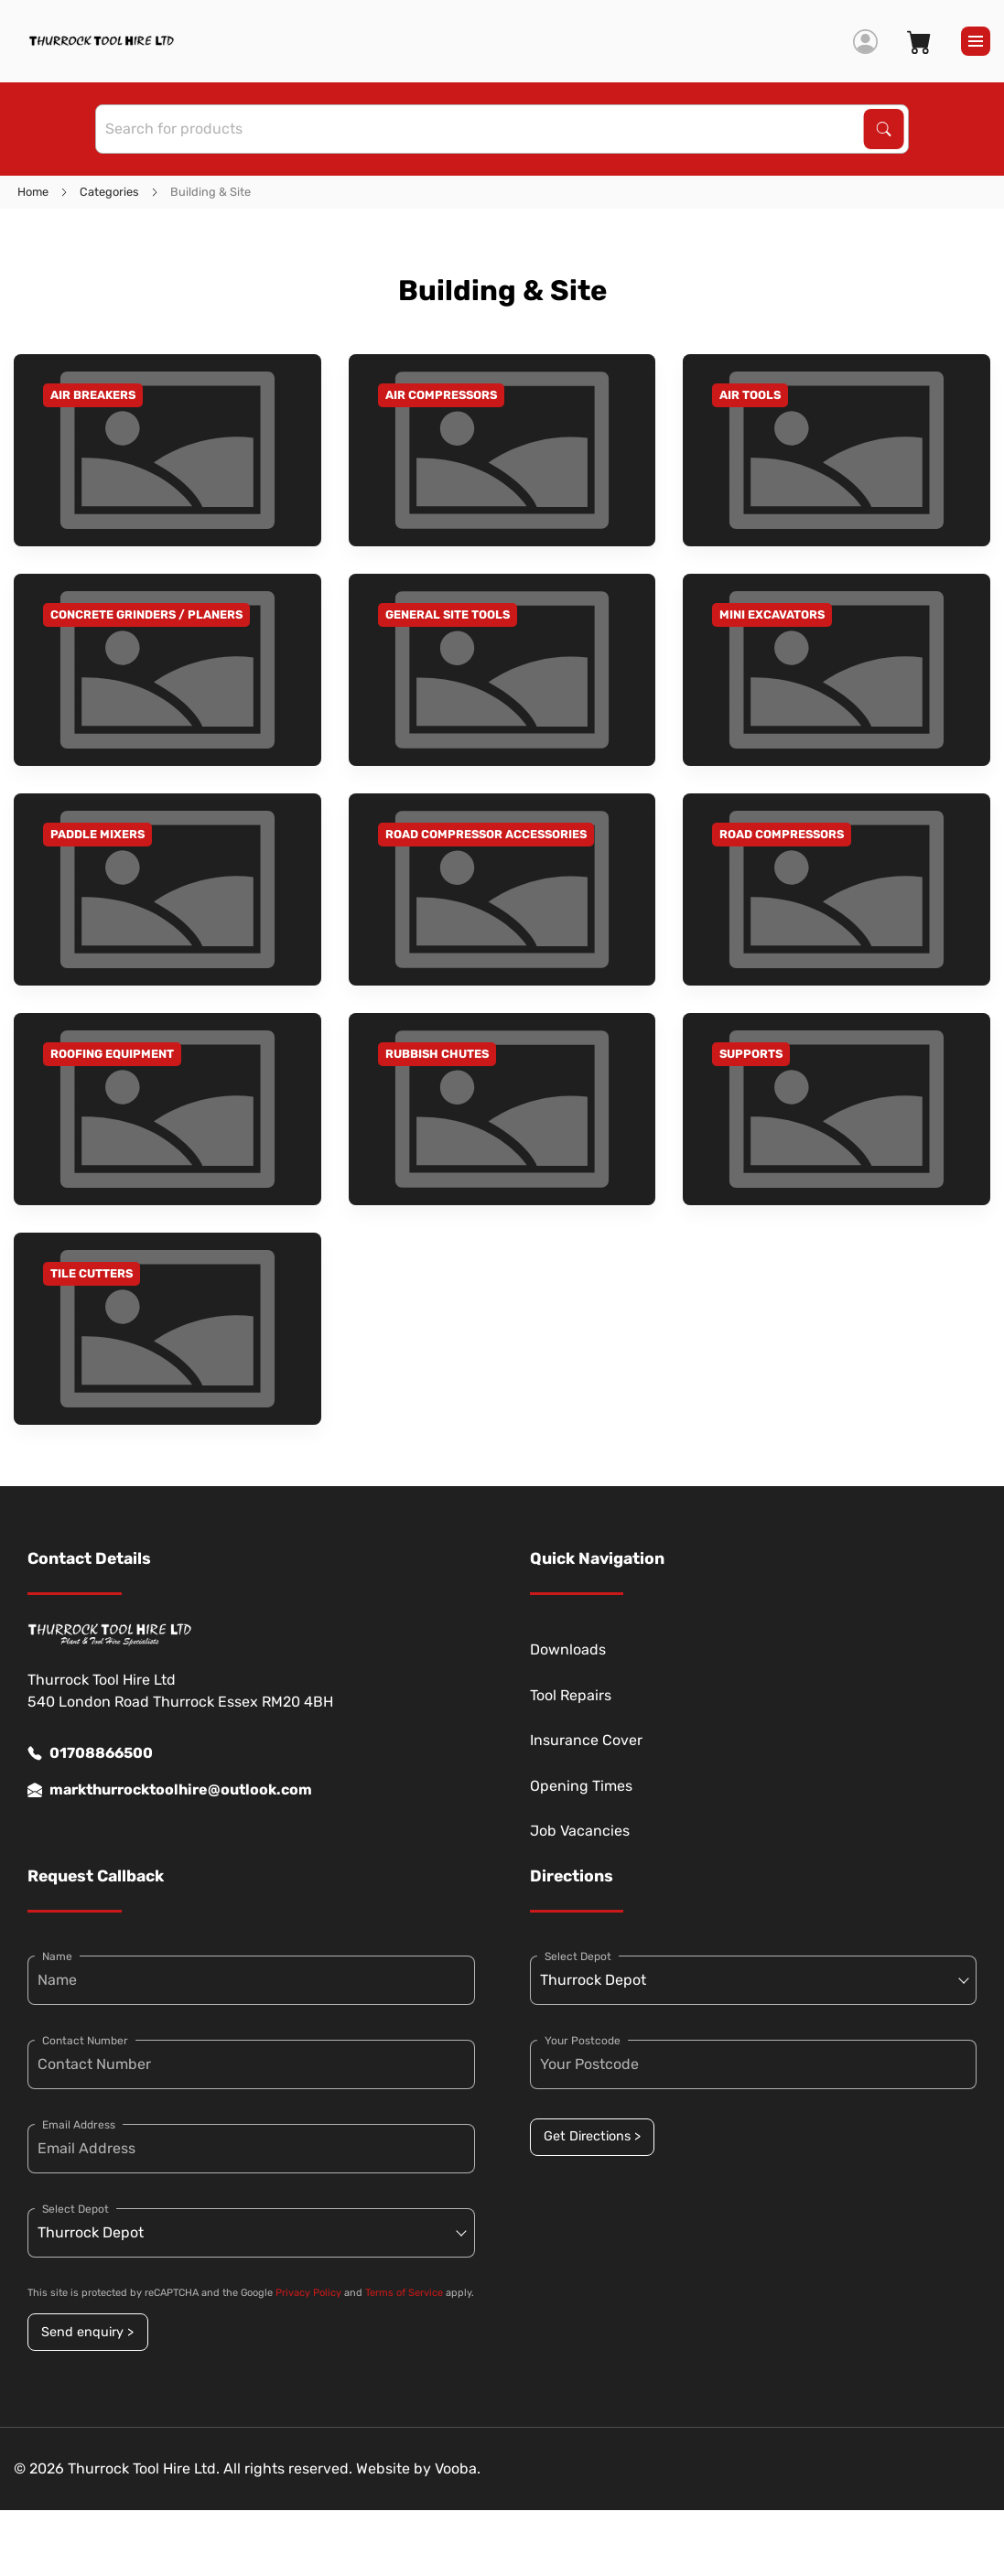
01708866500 (90, 1753)
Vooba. (457, 2468)
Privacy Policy (308, 2293)
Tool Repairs (570, 1695)
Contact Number (85, 2040)
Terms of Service (404, 2293)
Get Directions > (592, 2136)
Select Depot (75, 2209)
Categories (109, 192)
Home (33, 192)
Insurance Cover (586, 1740)
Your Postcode (583, 2040)
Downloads (568, 1649)
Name (57, 1956)
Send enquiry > (87, 2332)
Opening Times (581, 1786)
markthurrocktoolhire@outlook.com (169, 1790)
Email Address (78, 2124)
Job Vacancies (580, 1830)
